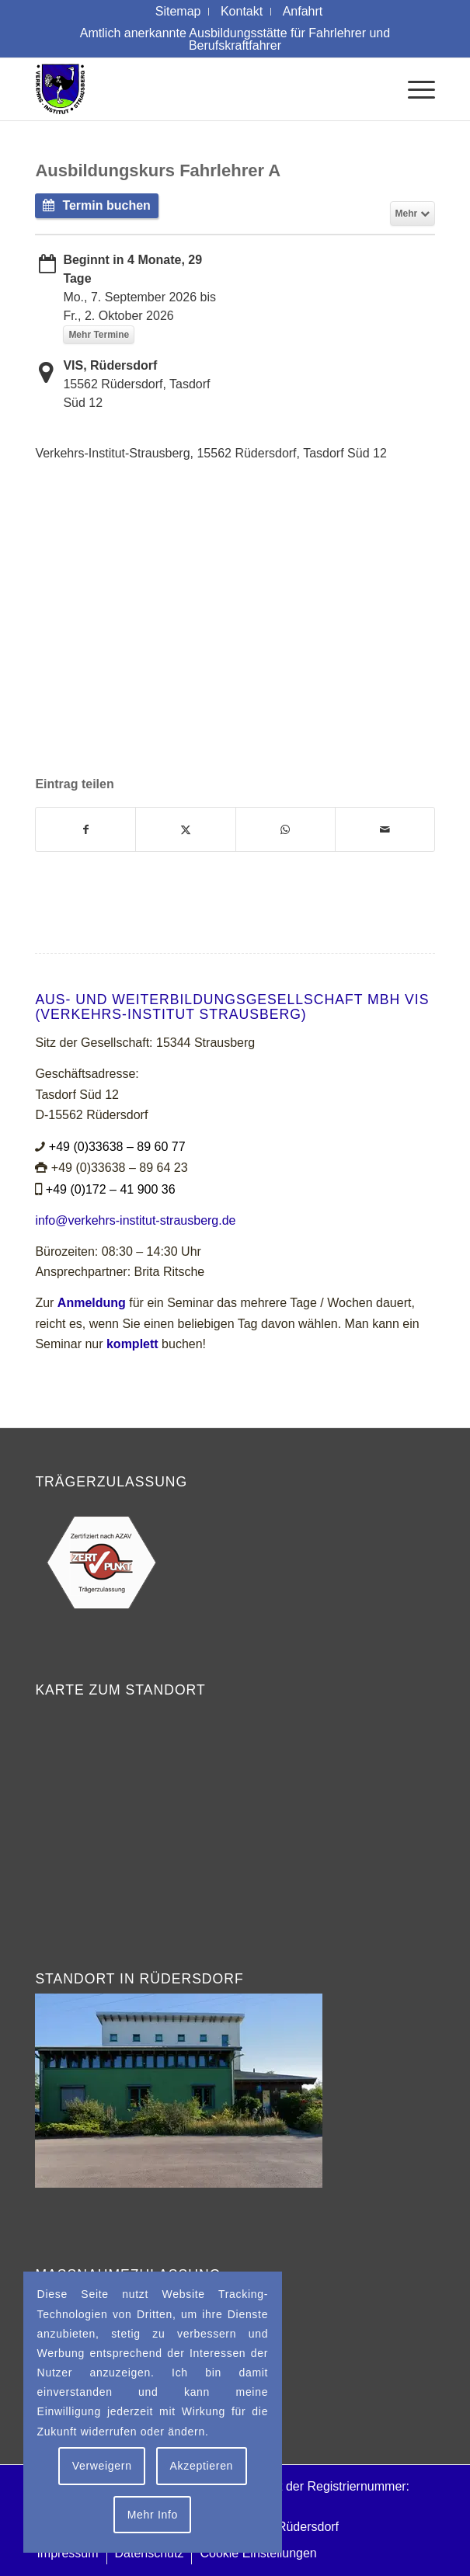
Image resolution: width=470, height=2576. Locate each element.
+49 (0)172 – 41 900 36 (111, 1189)
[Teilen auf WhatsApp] (285, 829)
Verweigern (102, 2466)
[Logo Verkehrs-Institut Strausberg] (194, 89)
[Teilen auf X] (185, 829)
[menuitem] (179, 12)
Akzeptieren (201, 2466)
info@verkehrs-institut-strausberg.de (135, 1220)
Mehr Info (152, 2514)
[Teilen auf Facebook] (85, 829)
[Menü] (413, 89)
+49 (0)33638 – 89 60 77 (117, 1146)
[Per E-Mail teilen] (385, 829)
